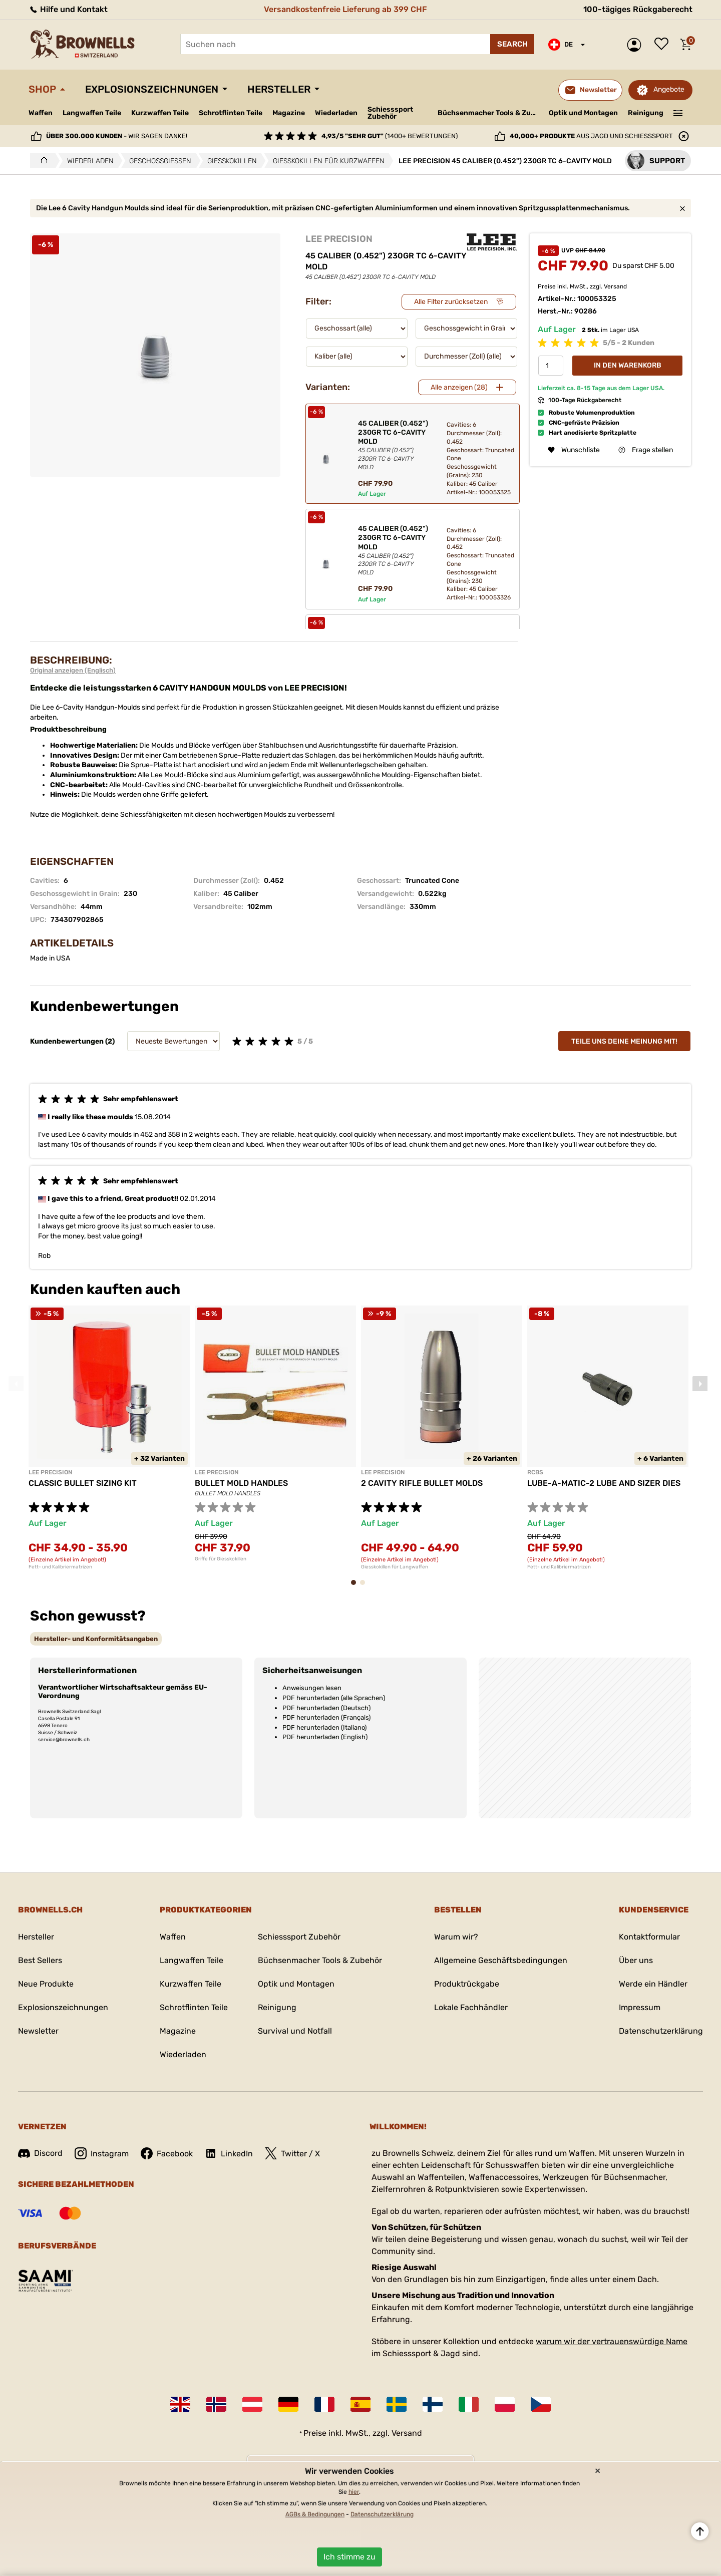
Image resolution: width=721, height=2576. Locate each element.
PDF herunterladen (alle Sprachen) (333, 1698)
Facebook (167, 2153)
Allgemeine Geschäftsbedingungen (500, 1960)
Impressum (639, 2007)
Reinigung (645, 113)
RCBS (535, 1472)
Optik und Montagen (583, 113)
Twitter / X (292, 2153)
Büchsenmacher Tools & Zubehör (489, 113)
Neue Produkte (46, 1984)
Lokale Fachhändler (471, 2007)
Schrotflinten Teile (230, 113)
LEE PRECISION (339, 238)
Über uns (636, 1960)
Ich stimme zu (349, 2556)
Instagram (102, 2153)
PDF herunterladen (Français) (326, 1717)
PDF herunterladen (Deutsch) (326, 1708)
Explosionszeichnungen (151, 89)
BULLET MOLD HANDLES (241, 1483)
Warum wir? (456, 1937)
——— (678, 112)
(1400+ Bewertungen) (389, 136)
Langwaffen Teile (92, 113)
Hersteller (278, 89)
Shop (42, 89)
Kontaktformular (649, 1937)
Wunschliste (663, 45)
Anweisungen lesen (311, 1688)
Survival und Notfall (295, 2031)
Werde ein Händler (653, 1984)
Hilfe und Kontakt (68, 9)
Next (699, 1383)
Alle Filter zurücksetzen (451, 301)
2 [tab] (366, 1587)
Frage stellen (645, 450)
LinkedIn (229, 2153)
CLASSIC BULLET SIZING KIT (83, 1483)
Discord (40, 2153)
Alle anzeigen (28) (459, 387)
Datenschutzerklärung (661, 2031)
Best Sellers (40, 1960)
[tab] (96, 1639)
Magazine (288, 113)
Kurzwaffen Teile (160, 113)
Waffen (41, 113)
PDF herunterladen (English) (325, 1737)
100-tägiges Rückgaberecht (637, 9)
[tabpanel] (109, 1437)
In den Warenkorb (627, 365)
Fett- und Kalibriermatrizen (60, 1567)
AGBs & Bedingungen (314, 2514)
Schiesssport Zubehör (390, 113)
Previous (16, 1383)
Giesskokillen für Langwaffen (394, 1567)
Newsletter (38, 2031)
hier (353, 2491)
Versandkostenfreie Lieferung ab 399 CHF (345, 9)
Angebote (668, 89)
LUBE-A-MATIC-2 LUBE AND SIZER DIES (603, 1483)
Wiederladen (336, 113)
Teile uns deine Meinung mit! (624, 1041)
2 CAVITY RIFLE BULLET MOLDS (422, 1483)
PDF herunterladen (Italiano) (324, 1727)
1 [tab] (356, 1587)
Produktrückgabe (466, 1984)
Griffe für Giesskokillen (220, 1559)
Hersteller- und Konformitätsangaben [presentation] (96, 1639)
